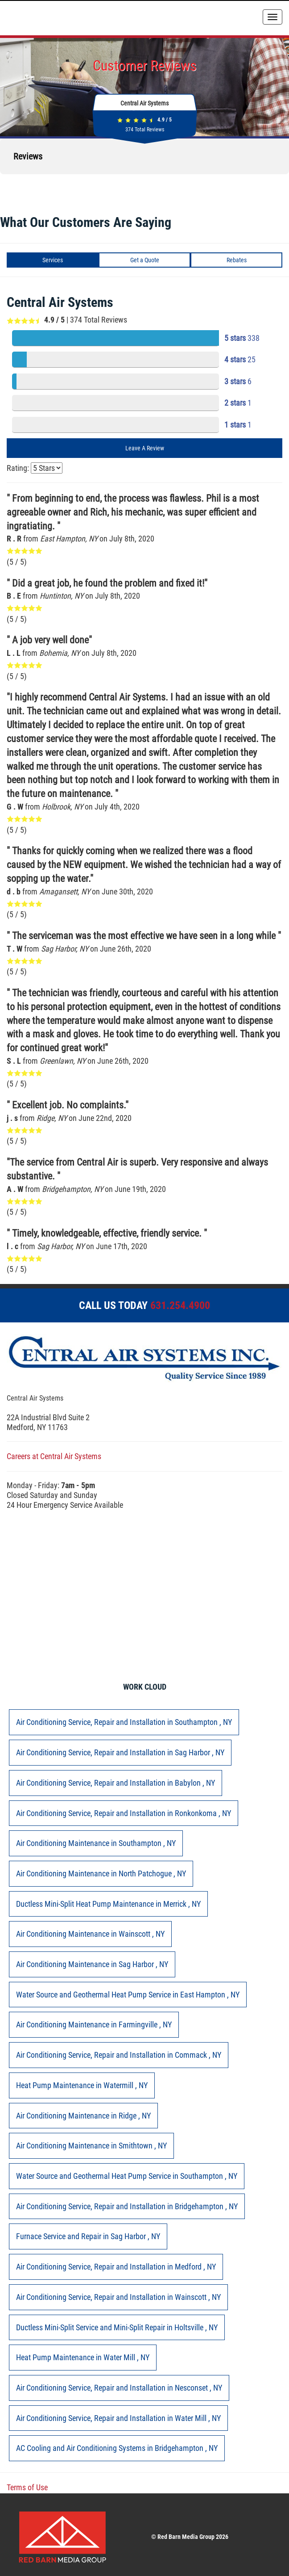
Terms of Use (27, 2487)
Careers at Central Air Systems (54, 1456)
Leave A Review (144, 448)
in (124, 1722)
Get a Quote (144, 260)
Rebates (237, 260)
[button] (7, 183)
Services (52, 260)
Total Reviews (144, 129)
